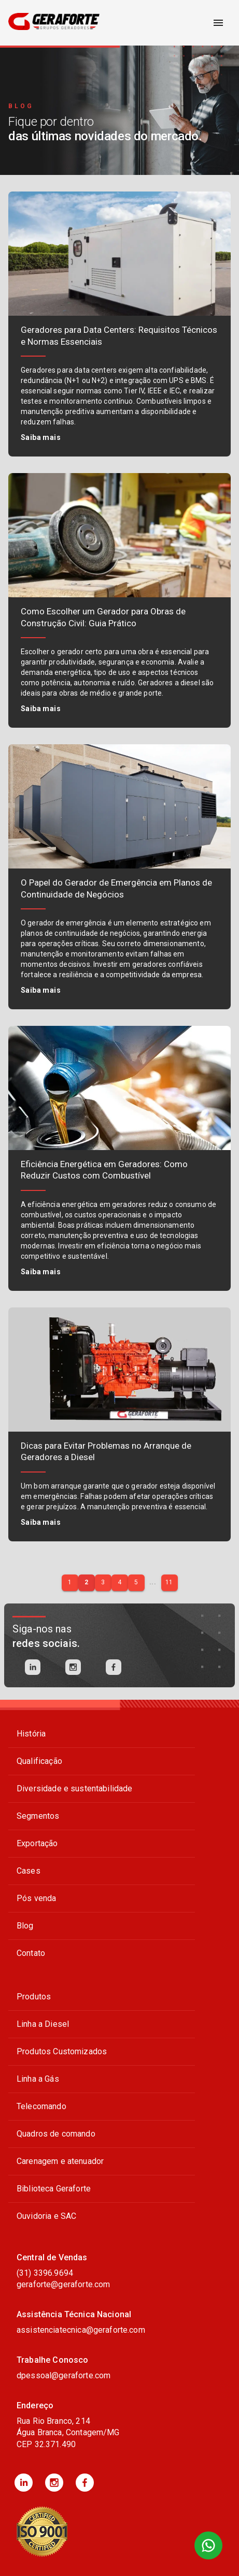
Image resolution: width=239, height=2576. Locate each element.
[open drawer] (218, 22)
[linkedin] (32, 1667)
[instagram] (73, 1667)
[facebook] (113, 1667)
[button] (23, 2482)
